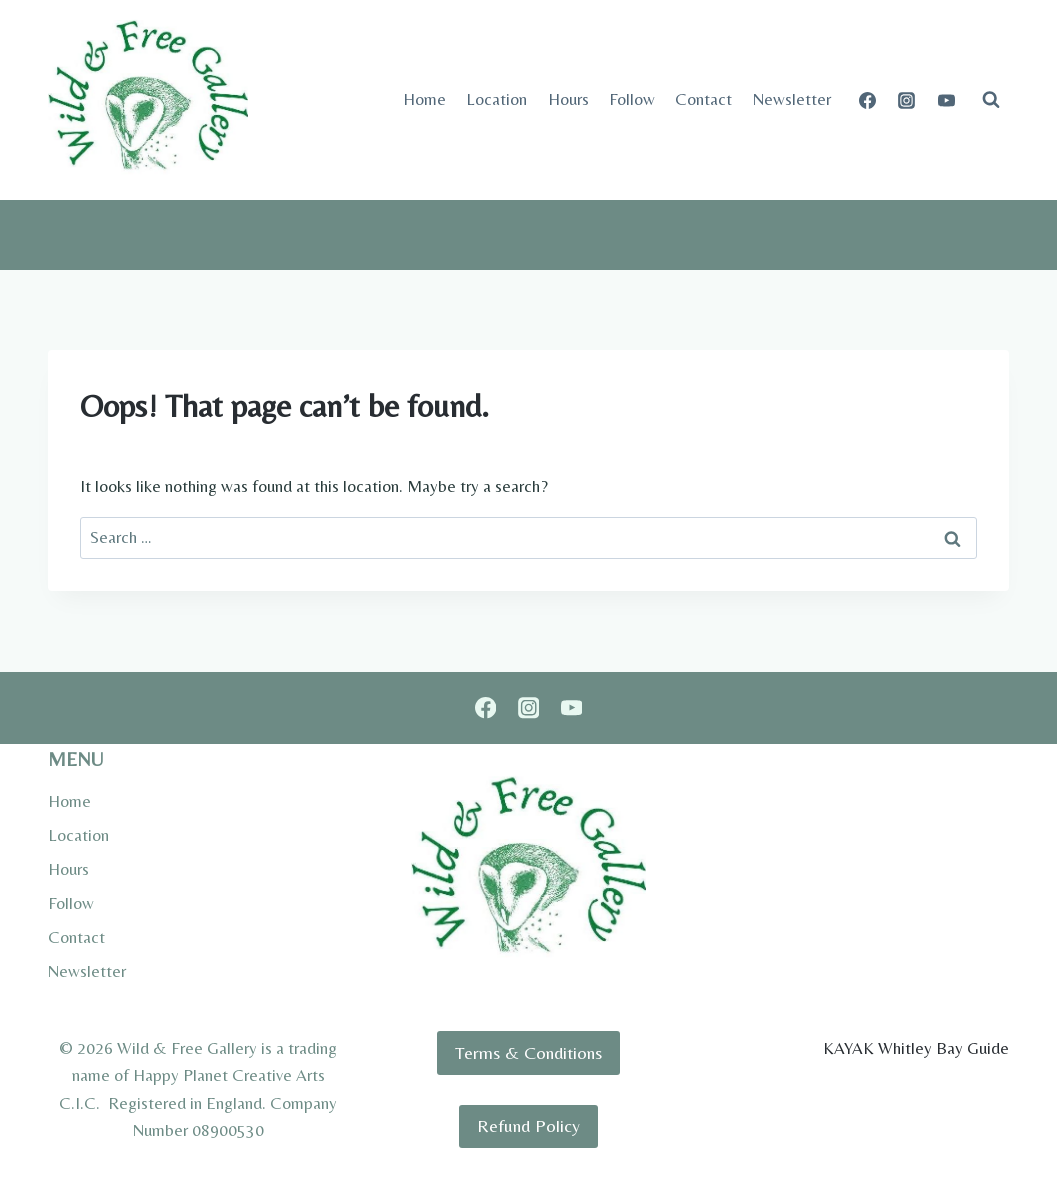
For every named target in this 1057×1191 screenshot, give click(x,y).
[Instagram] (907, 100)
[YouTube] (946, 100)
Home (424, 99)
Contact (703, 99)
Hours (568, 99)
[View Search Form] (991, 100)
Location (496, 99)
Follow (632, 99)
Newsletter (792, 99)
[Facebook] (868, 100)
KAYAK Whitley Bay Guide (916, 1048)
